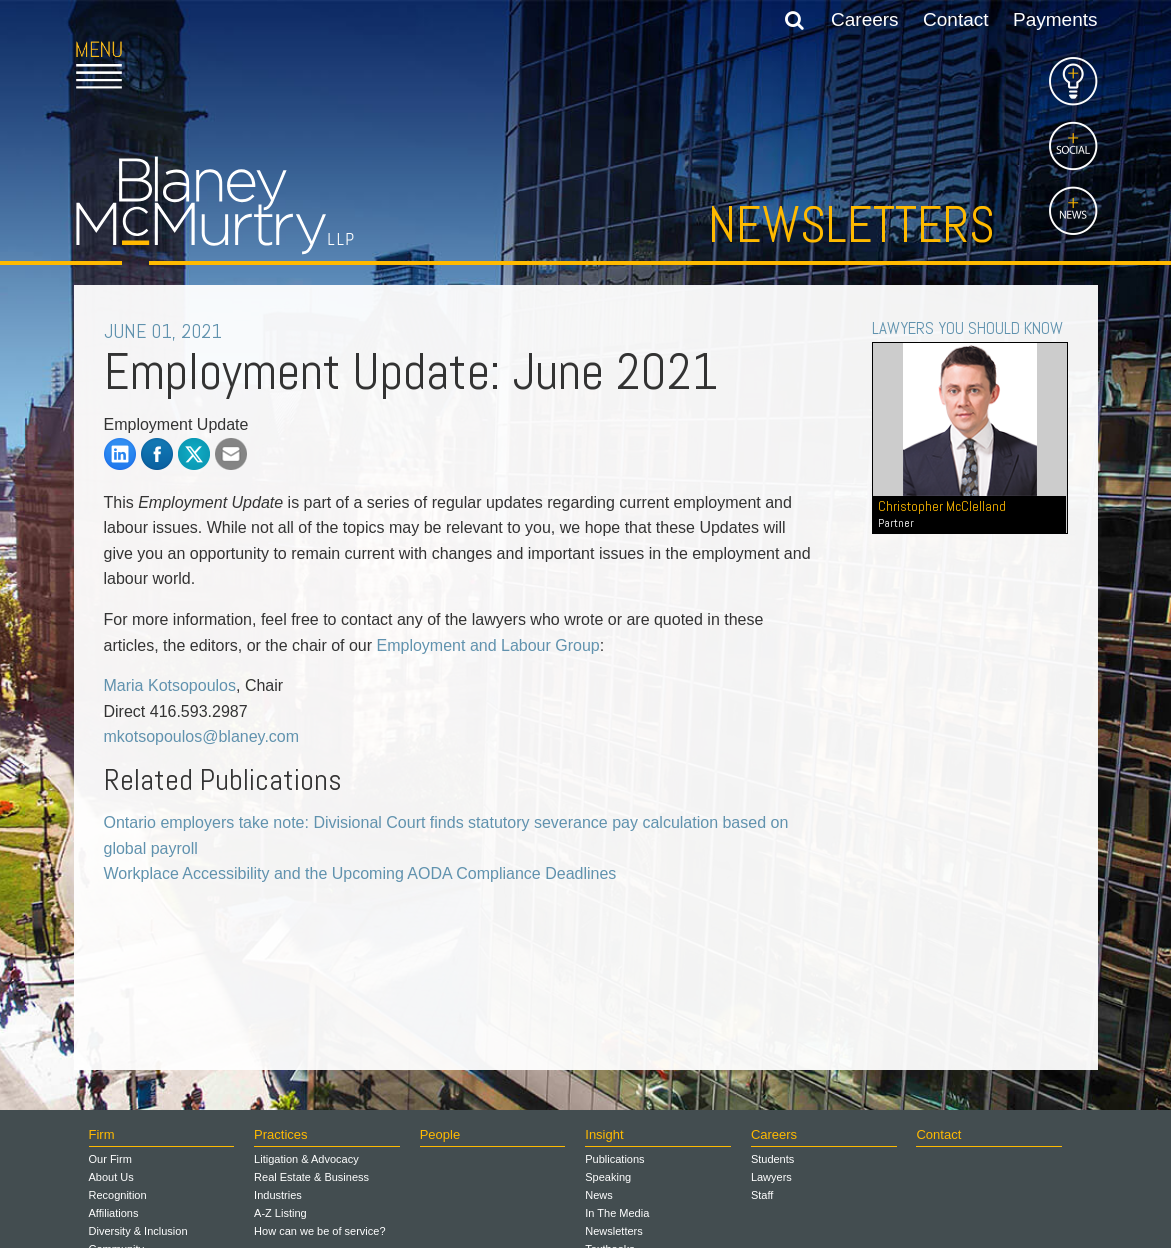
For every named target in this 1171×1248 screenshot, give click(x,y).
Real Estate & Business (311, 1177)
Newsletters (851, 225)
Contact (955, 19)
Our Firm (110, 1159)
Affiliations (114, 1213)
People (440, 1134)
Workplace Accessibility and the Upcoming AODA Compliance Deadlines (360, 873)
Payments (1055, 19)
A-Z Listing (280, 1213)
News (599, 1195)
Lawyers (771, 1177)
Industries (278, 1195)
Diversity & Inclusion (138, 1231)
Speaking (608, 1177)
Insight (604, 1134)
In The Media (617, 1213)
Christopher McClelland (969, 514)
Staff (762, 1195)
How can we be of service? (319, 1231)
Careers (865, 19)
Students (772, 1159)
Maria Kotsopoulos (170, 685)
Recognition (118, 1195)
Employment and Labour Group (488, 645)
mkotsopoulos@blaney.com (202, 736)
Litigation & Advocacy (306, 1159)
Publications (614, 1159)
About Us (111, 1177)
